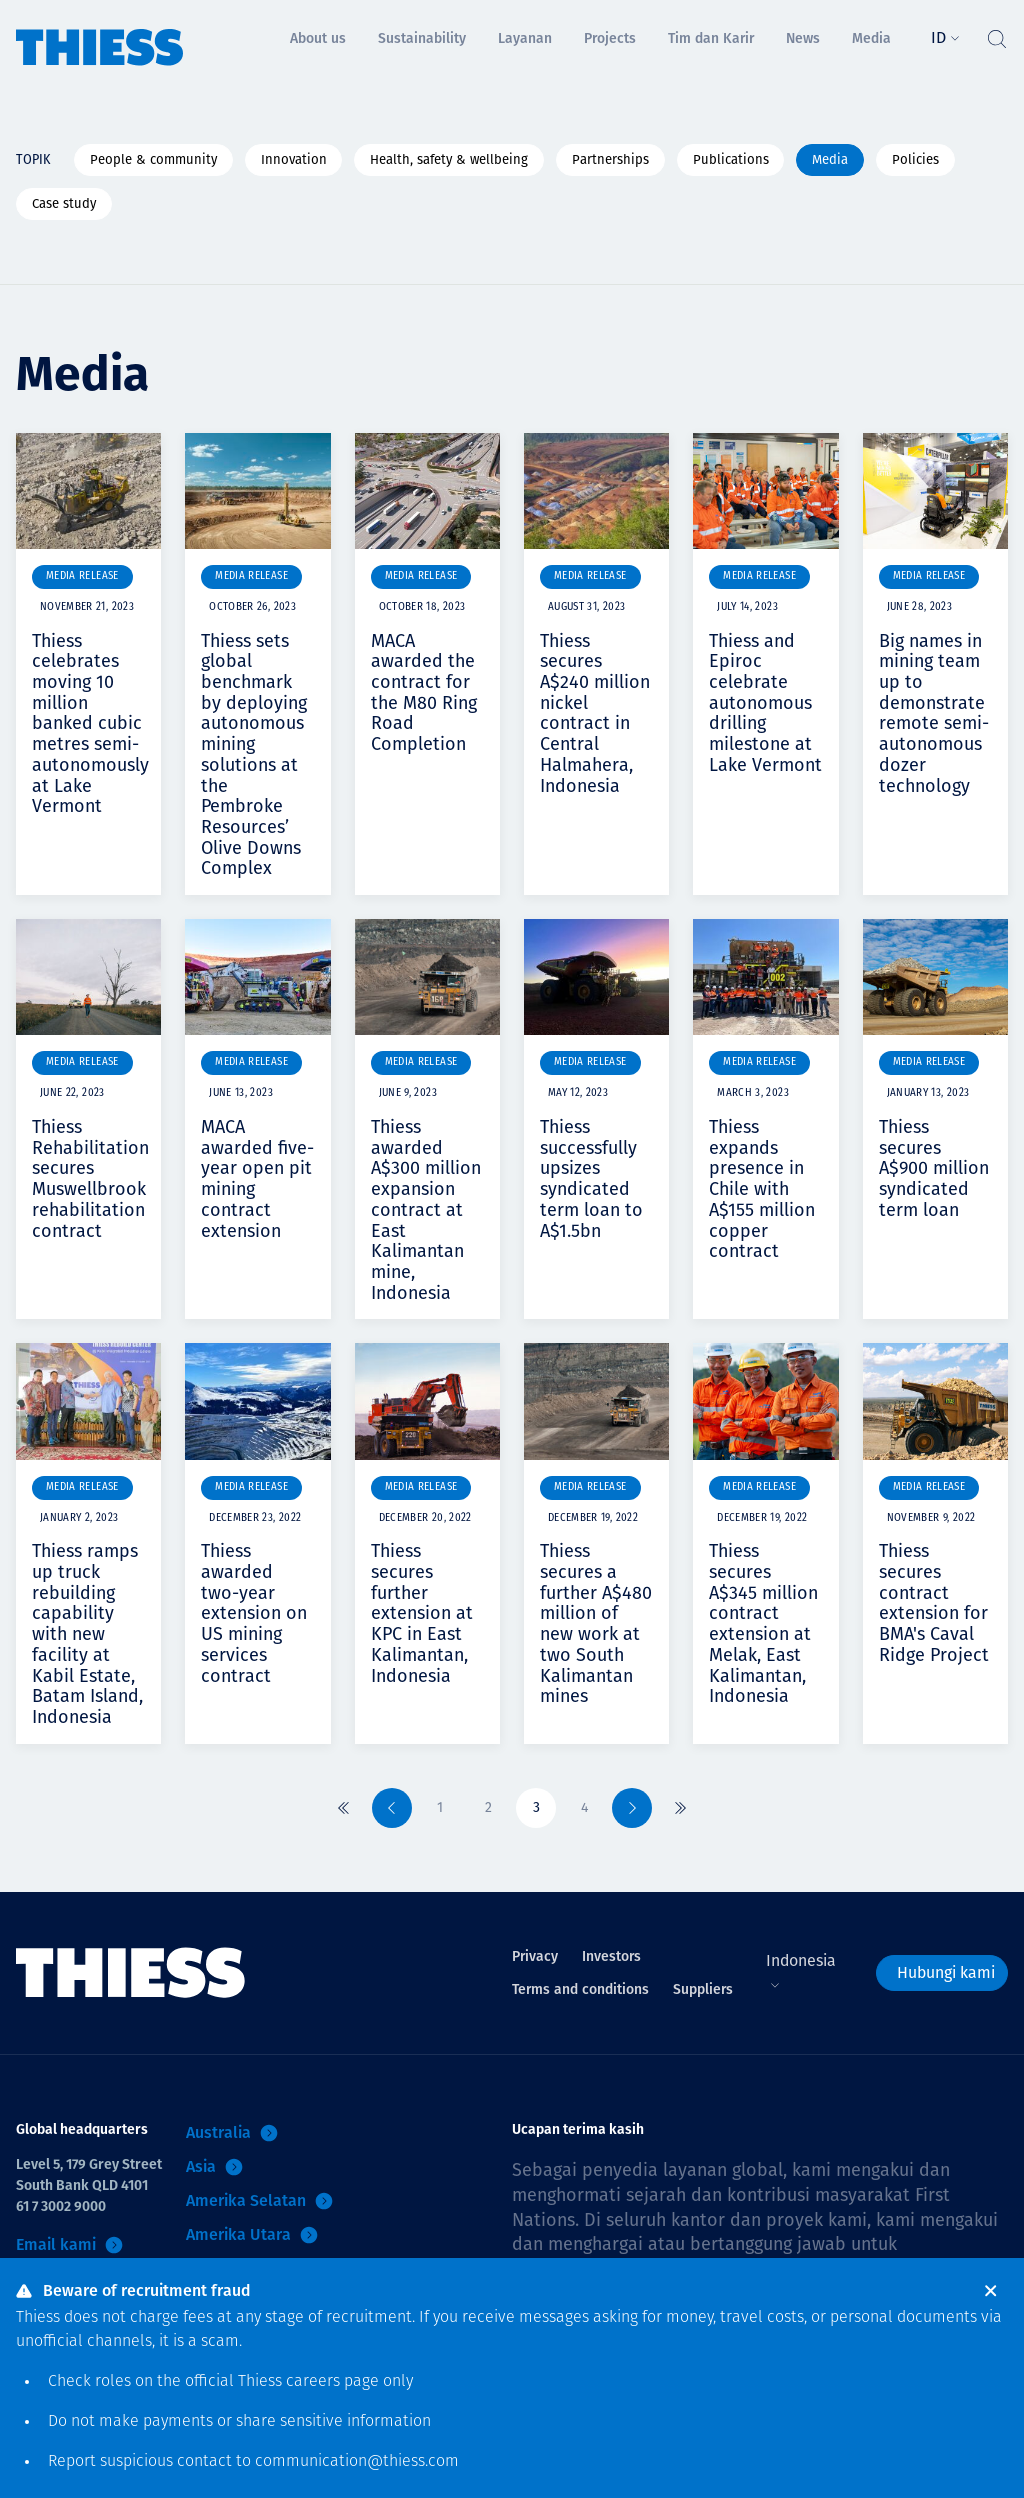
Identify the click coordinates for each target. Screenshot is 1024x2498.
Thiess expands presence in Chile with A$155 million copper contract (762, 1189)
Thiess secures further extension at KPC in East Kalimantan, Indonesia (422, 1613)
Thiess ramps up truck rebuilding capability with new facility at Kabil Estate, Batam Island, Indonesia (87, 1634)
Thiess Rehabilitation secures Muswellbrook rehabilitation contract (90, 1178)
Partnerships (610, 159)
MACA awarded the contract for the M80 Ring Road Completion (424, 692)
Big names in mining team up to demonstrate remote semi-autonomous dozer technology (934, 713)
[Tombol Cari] (996, 34)
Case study (64, 203)
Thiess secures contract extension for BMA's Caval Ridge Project (934, 1602)
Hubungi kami (946, 1972)
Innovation (294, 159)
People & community (153, 159)
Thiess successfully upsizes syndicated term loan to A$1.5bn (591, 1178)
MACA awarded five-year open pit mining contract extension (257, 1178)
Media (830, 159)
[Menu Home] (100, 33)
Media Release (82, 576)
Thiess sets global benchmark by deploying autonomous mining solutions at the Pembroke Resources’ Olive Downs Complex (254, 755)
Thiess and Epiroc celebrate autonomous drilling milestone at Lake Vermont (765, 703)
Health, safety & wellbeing (449, 159)
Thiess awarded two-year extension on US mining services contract (254, 1613)
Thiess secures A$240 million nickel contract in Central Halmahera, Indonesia (595, 713)
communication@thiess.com (357, 2462)
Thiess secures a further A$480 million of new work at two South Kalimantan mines (596, 1623)
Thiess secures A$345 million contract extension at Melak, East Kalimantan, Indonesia (763, 1623)
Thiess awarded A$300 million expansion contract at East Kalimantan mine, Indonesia (426, 1210)
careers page (332, 2382)
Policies (915, 159)
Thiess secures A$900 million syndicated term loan (934, 1168)
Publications (731, 159)
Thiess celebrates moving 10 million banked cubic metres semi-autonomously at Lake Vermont (90, 724)
